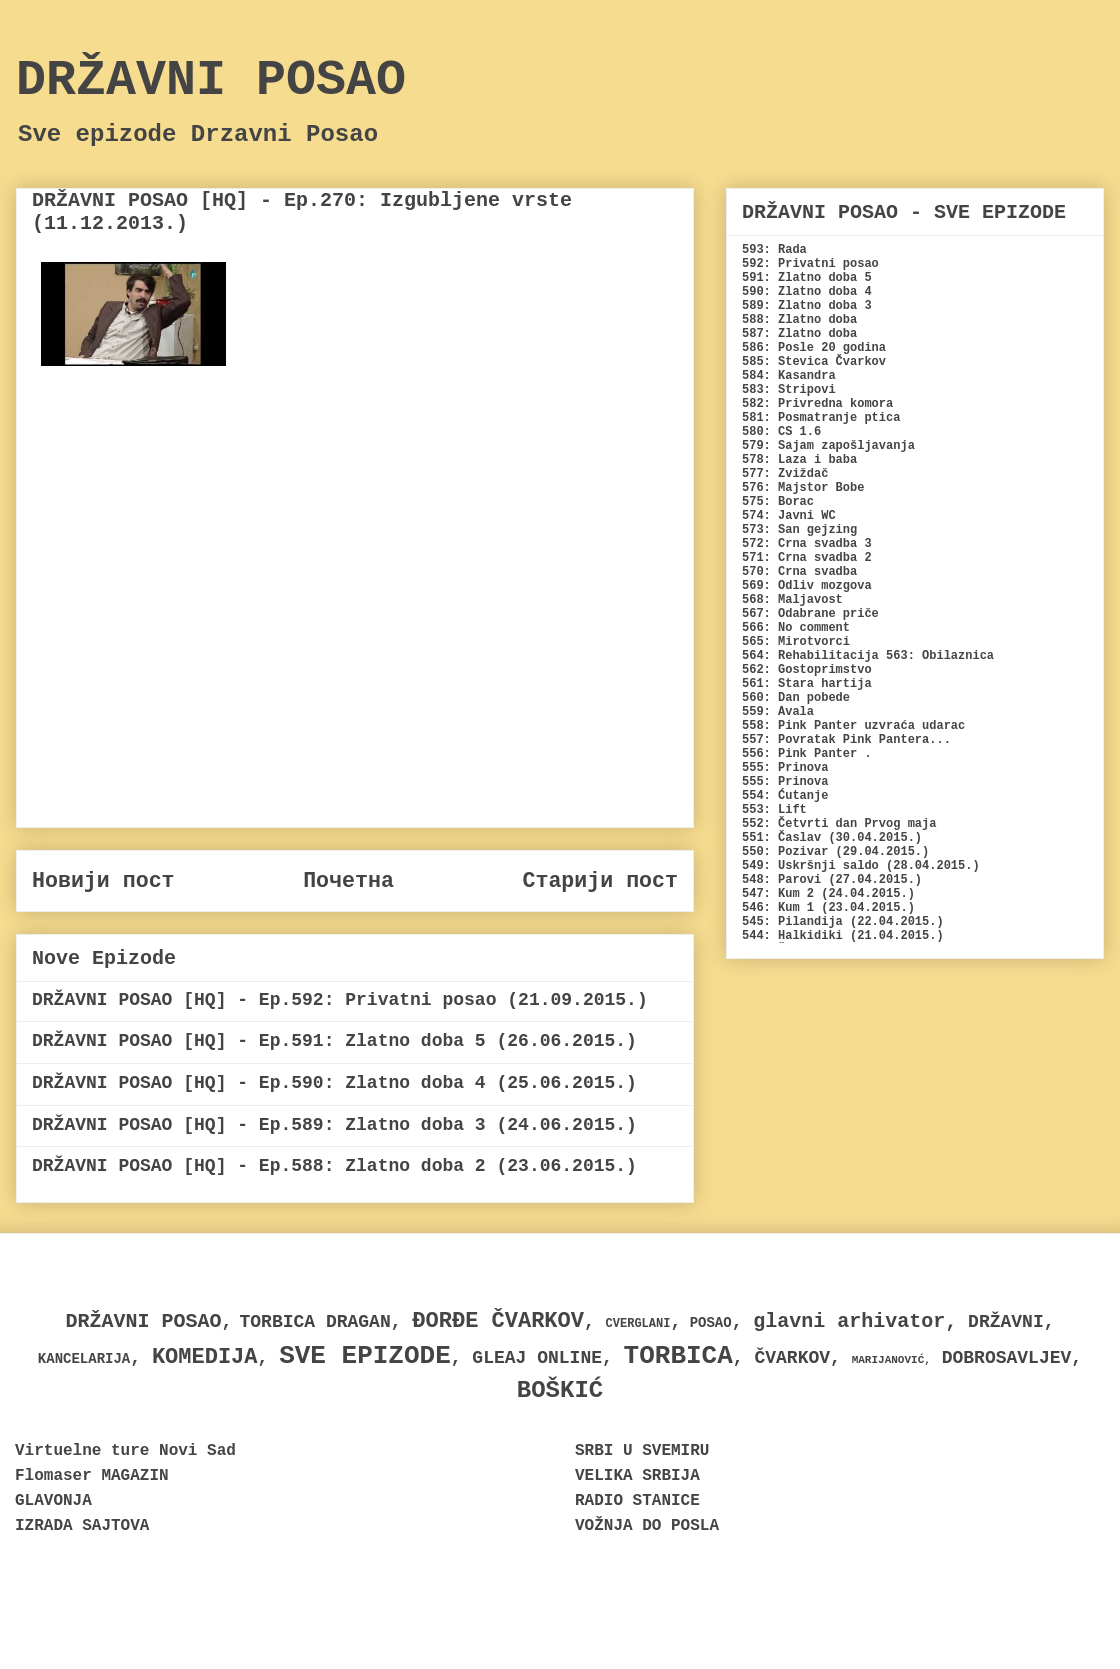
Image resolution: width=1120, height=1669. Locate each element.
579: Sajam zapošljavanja (828, 446)
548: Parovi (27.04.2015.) (832, 880)
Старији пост (600, 881)
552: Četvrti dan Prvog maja (839, 824)
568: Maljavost (792, 600)
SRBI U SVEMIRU (642, 1451)
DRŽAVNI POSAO (211, 80)
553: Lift (774, 810)
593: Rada (774, 250)
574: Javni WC (789, 516)
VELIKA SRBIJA (637, 1476)
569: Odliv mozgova (807, 586)
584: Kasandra (789, 376)
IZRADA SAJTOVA (82, 1526)
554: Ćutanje (785, 796)
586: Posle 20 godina (814, 348)
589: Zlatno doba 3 (807, 306)
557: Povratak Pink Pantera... (846, 740)
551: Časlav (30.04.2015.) (832, 838)
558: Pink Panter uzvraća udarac (853, 726)
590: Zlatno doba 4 (807, 292)
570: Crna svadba (799, 572)
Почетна (348, 881)
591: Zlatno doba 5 (807, 278)
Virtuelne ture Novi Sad (125, 1451)
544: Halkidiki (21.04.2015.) (843, 936)
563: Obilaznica (940, 656)
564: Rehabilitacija (810, 656)
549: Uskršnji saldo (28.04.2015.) (861, 866)
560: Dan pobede (796, 698)
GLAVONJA (53, 1501)
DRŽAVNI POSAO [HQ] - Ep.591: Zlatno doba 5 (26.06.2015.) (334, 1041)
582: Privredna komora (817, 404)
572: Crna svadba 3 (807, 544)
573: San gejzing (799, 530)
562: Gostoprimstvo (807, 670)
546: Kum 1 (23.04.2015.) (828, 908)
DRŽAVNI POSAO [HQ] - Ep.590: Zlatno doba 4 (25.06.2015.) (334, 1083)
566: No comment (796, 628)
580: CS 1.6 (781, 432)
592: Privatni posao (810, 264)
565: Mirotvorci (796, 642)
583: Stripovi (789, 390)
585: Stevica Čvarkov (814, 362)
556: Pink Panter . (807, 754)
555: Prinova (785, 768)
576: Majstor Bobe (803, 488)
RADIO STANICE (637, 1501)
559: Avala (778, 712)
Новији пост (103, 881)
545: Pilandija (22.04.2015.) (843, 922)
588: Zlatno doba (799, 320)
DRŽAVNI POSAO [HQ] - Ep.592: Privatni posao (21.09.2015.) (340, 1000)
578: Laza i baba (799, 460)
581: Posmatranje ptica (821, 418)
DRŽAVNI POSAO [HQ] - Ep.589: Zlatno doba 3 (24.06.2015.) (334, 1125)
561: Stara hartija (807, 684)
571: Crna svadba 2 (807, 558)
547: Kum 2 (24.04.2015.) (828, 894)
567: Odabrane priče (810, 614)
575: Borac (778, 502)
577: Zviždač (785, 474)
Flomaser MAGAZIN (92, 1476)
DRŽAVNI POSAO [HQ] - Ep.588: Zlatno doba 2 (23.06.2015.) (334, 1166)
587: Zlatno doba (799, 334)
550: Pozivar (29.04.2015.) (835, 852)
